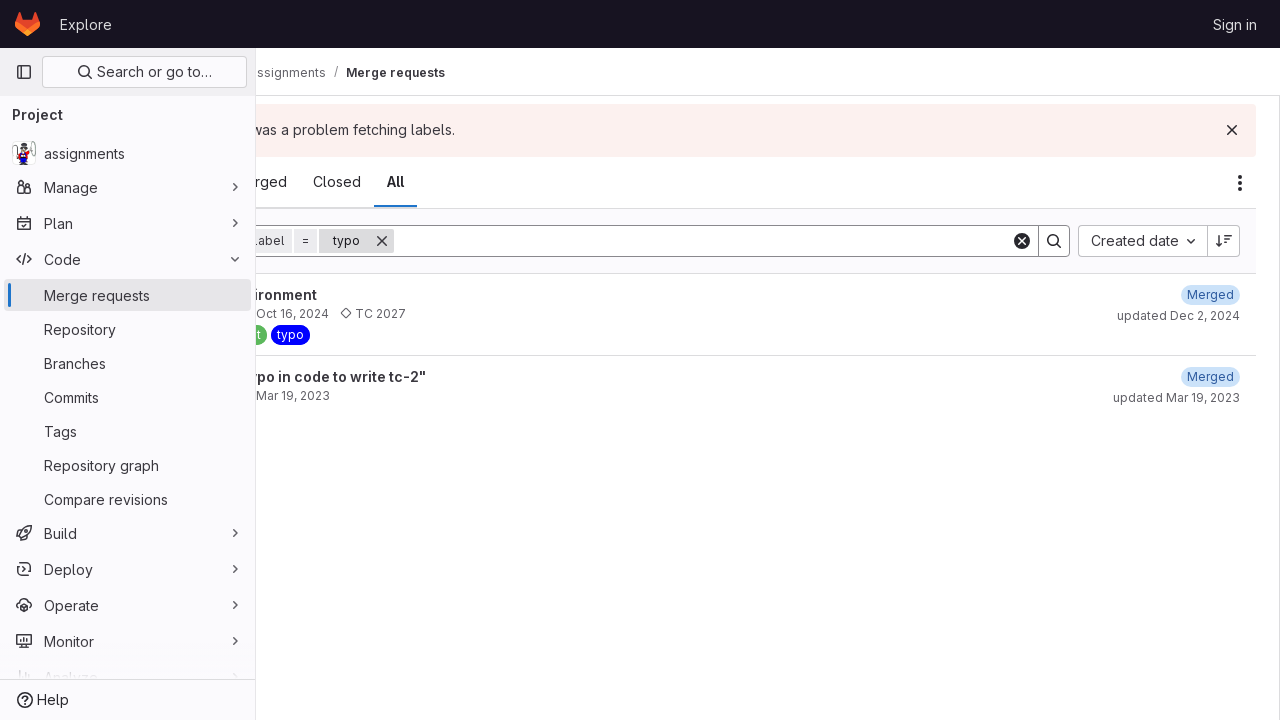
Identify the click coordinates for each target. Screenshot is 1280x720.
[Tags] (127, 431)
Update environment (367, 294)
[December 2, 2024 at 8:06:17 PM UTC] (1210, 294)
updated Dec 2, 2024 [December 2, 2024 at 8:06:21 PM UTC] (1178, 315)
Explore (86, 24)
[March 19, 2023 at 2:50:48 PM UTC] (1210, 376)
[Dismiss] (1232, 130)
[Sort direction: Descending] (1224, 241)
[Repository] (127, 329)
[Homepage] (27, 24)
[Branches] (127, 363)
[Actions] (1240, 183)
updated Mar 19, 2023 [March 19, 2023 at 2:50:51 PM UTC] (1176, 397)
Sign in (1235, 24)
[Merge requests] (127, 295)
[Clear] (1022, 241)
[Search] (763, 241)
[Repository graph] (127, 465)
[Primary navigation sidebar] (24, 72)
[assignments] (127, 153)
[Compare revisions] (127, 499)
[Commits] (127, 397)
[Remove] (504, 241)
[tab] (311, 182)
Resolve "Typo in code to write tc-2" (422, 376)
